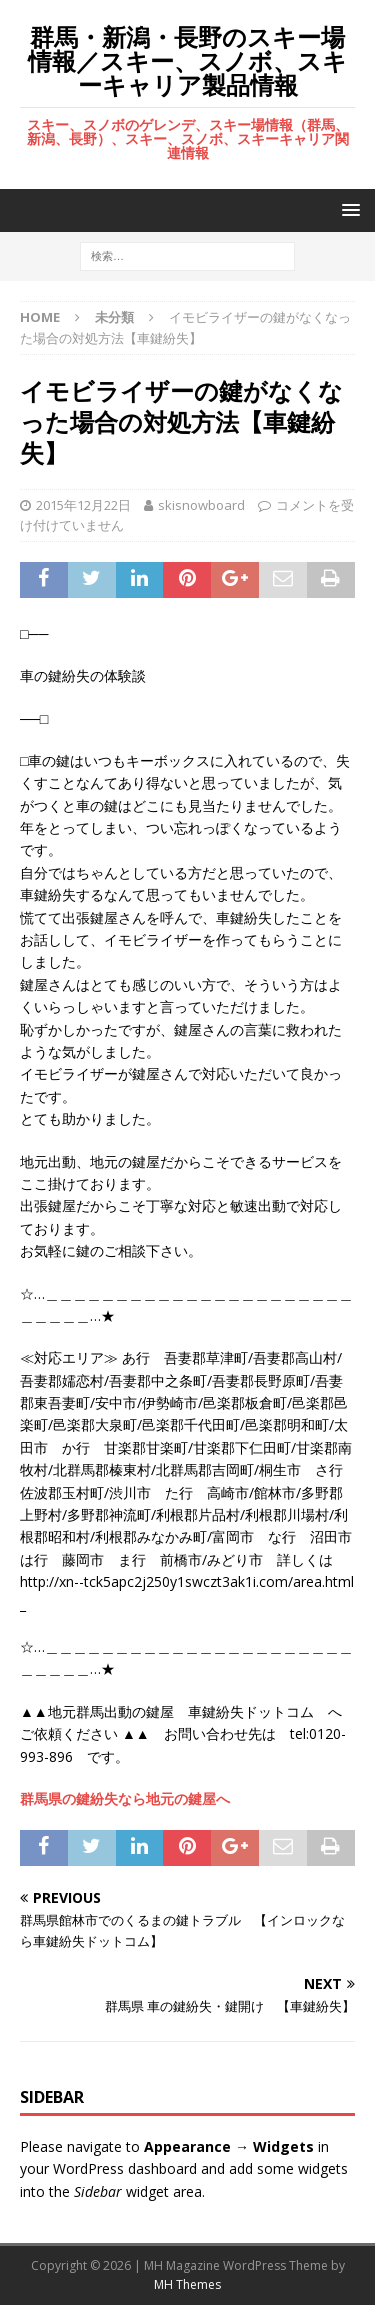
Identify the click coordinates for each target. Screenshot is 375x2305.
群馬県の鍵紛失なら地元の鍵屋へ (125, 1798)
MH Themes (187, 2284)
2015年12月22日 (83, 505)
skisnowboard (201, 505)
